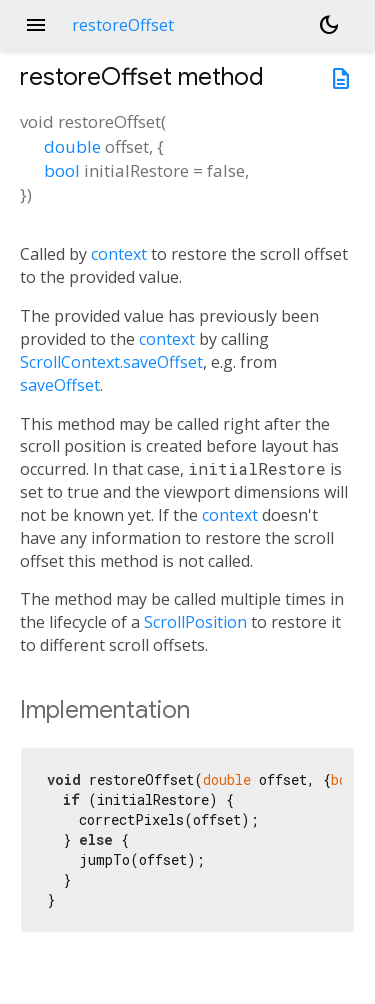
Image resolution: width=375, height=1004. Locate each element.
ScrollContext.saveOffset (111, 362)
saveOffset (60, 385)
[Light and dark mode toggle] (329, 25)
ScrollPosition (195, 622)
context (119, 254)
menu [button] (36, 25)
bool (62, 170)
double (72, 146)
